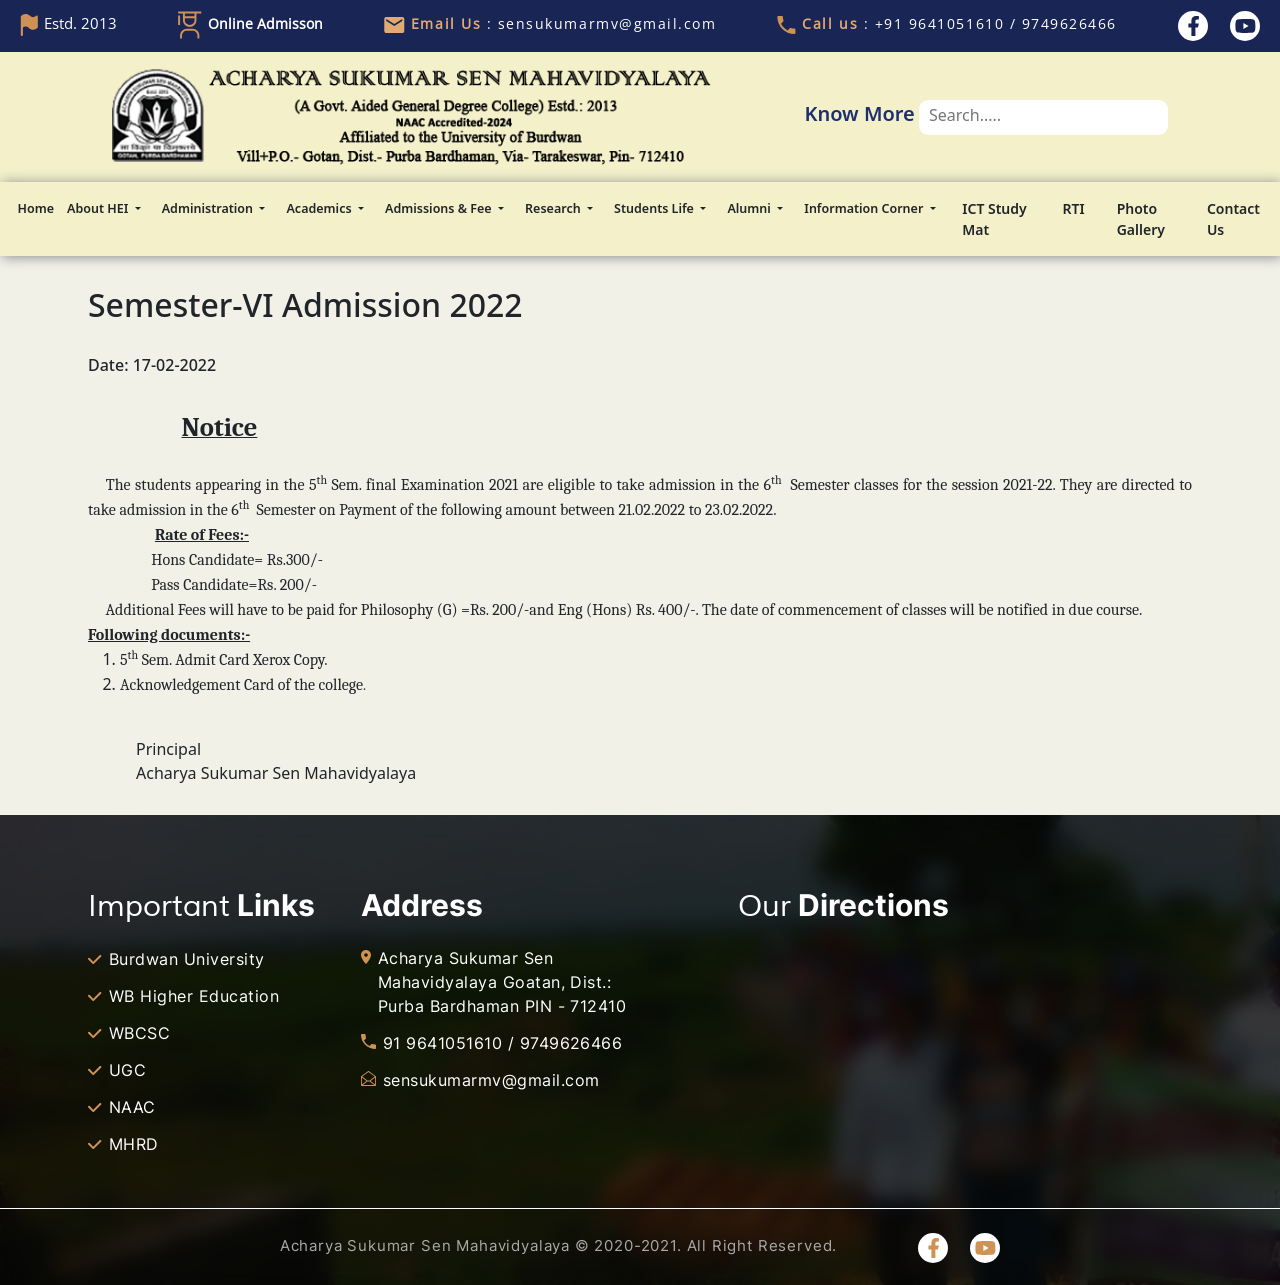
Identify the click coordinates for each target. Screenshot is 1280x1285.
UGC (127, 1070)
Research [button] (554, 208)
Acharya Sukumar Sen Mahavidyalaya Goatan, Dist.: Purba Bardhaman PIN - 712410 (502, 982)
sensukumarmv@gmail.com (491, 1080)
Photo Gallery (1141, 219)
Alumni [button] (750, 208)
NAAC (132, 1107)
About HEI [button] (99, 208)
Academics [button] (320, 208)
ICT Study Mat (994, 219)
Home (36, 208)
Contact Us (1233, 219)
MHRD (134, 1144)
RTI (1074, 208)
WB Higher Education (194, 996)
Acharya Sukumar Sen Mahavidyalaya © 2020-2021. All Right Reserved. (558, 1245)
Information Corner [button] (865, 208)
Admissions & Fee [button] (440, 208)
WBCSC (139, 1033)
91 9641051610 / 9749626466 (502, 1043)
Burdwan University (187, 959)
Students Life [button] (655, 208)
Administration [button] (209, 208)
